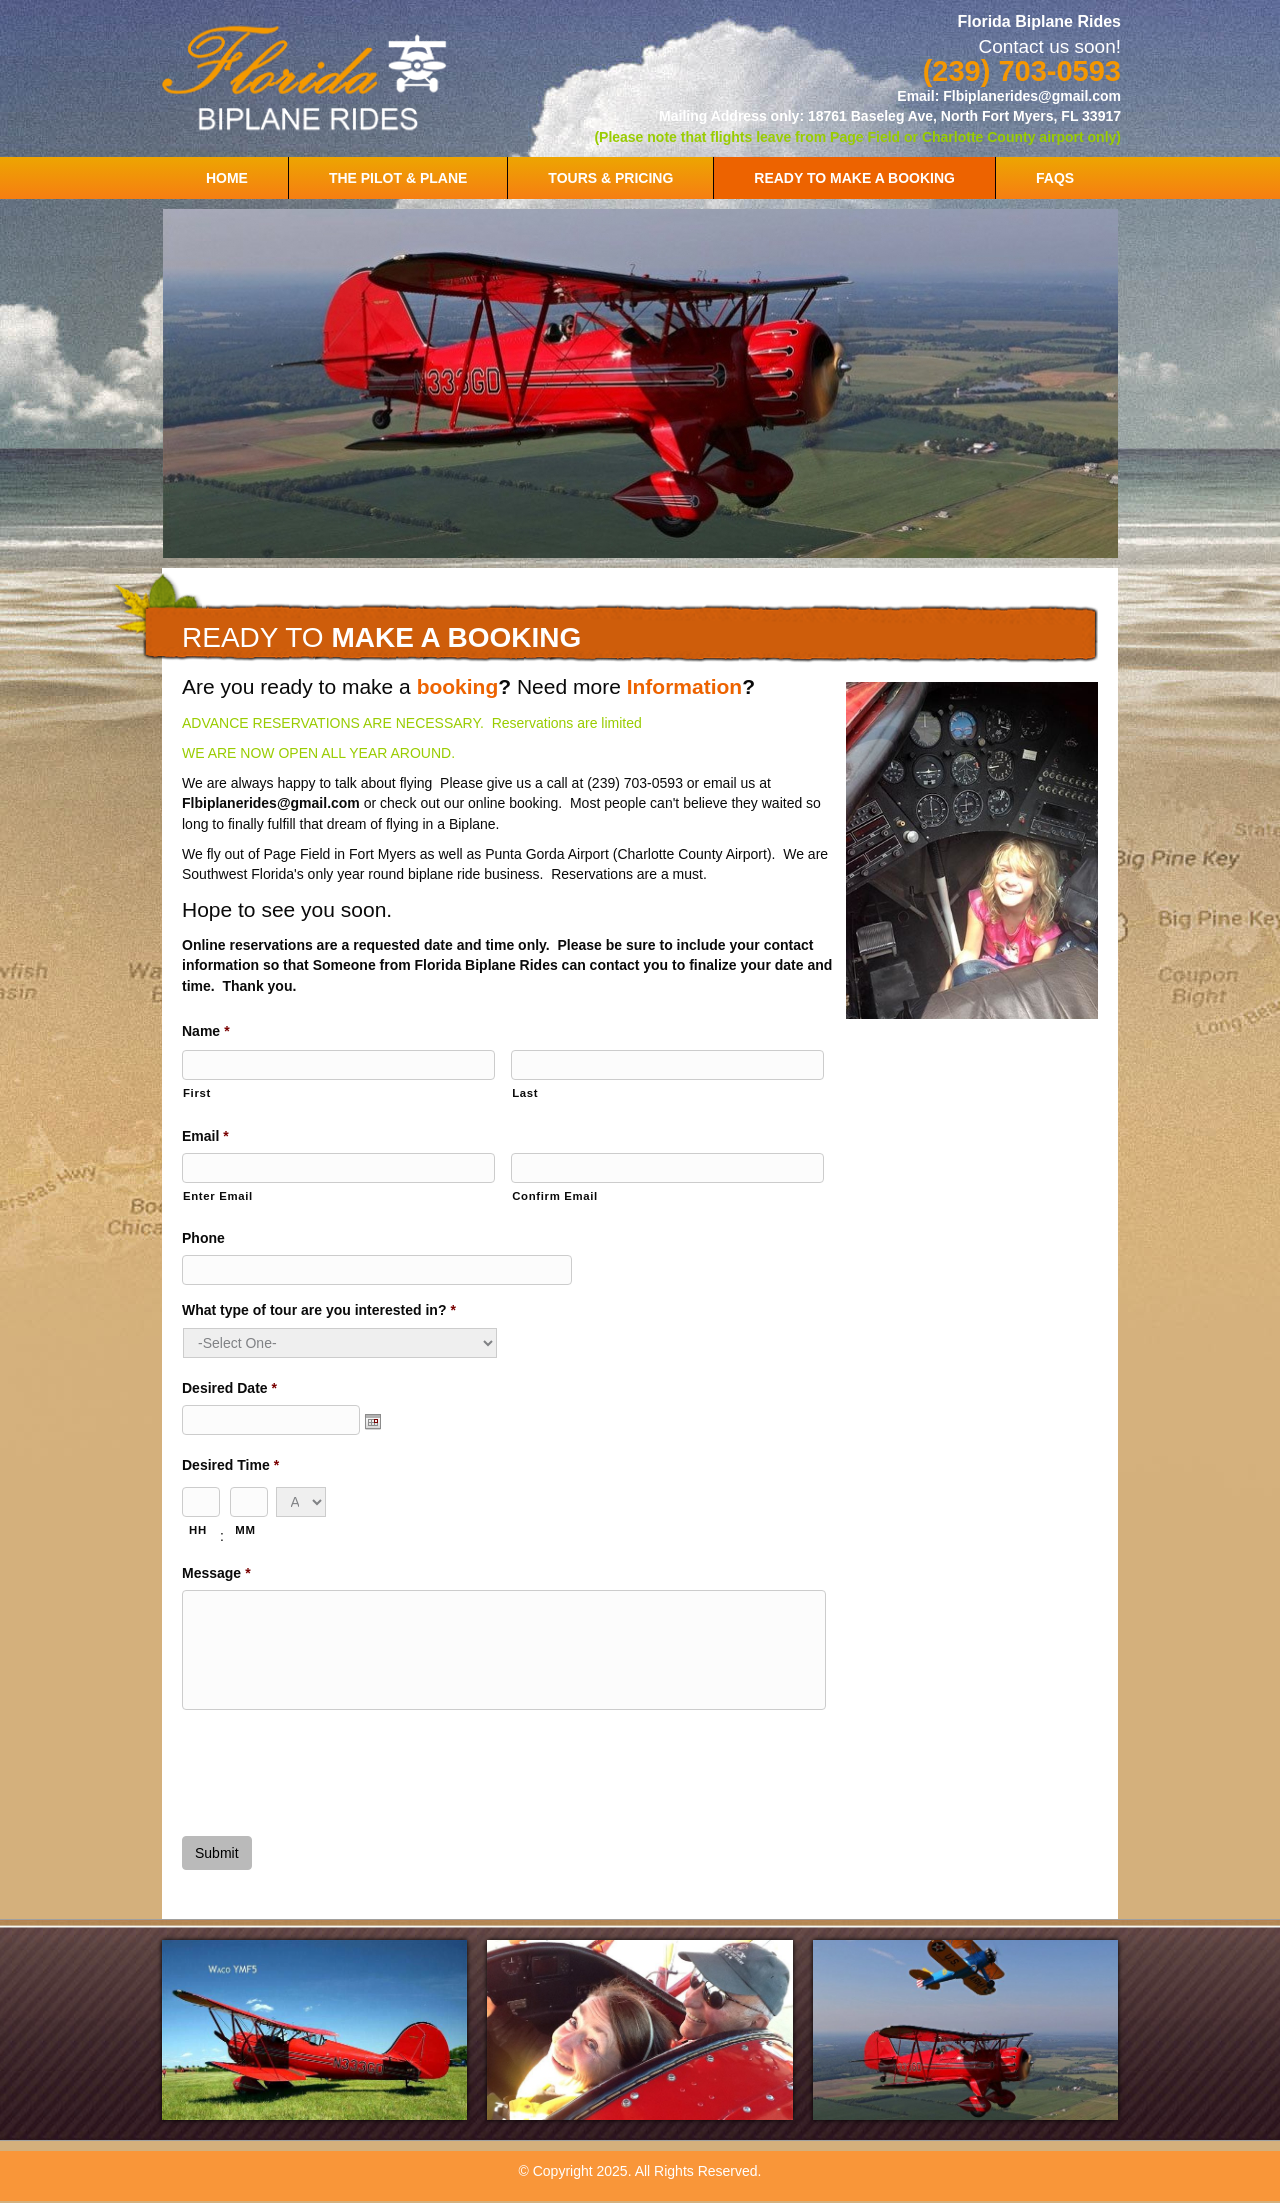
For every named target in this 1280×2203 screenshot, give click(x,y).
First (197, 1093)
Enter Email (218, 1196)
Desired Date (229, 1388)
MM (245, 1530)
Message (216, 1573)
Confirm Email (555, 1196)
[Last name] (667, 1065)
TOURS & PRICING (610, 178)
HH (198, 1530)
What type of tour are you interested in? (319, 1310)
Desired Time (230, 1465)
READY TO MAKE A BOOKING (854, 178)
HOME (227, 178)
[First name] (338, 1065)
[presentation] (334, 1765)
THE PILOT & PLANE (398, 178)
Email (205, 1136)
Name (206, 1031)
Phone (203, 1238)
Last (525, 1093)
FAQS (1055, 178)
